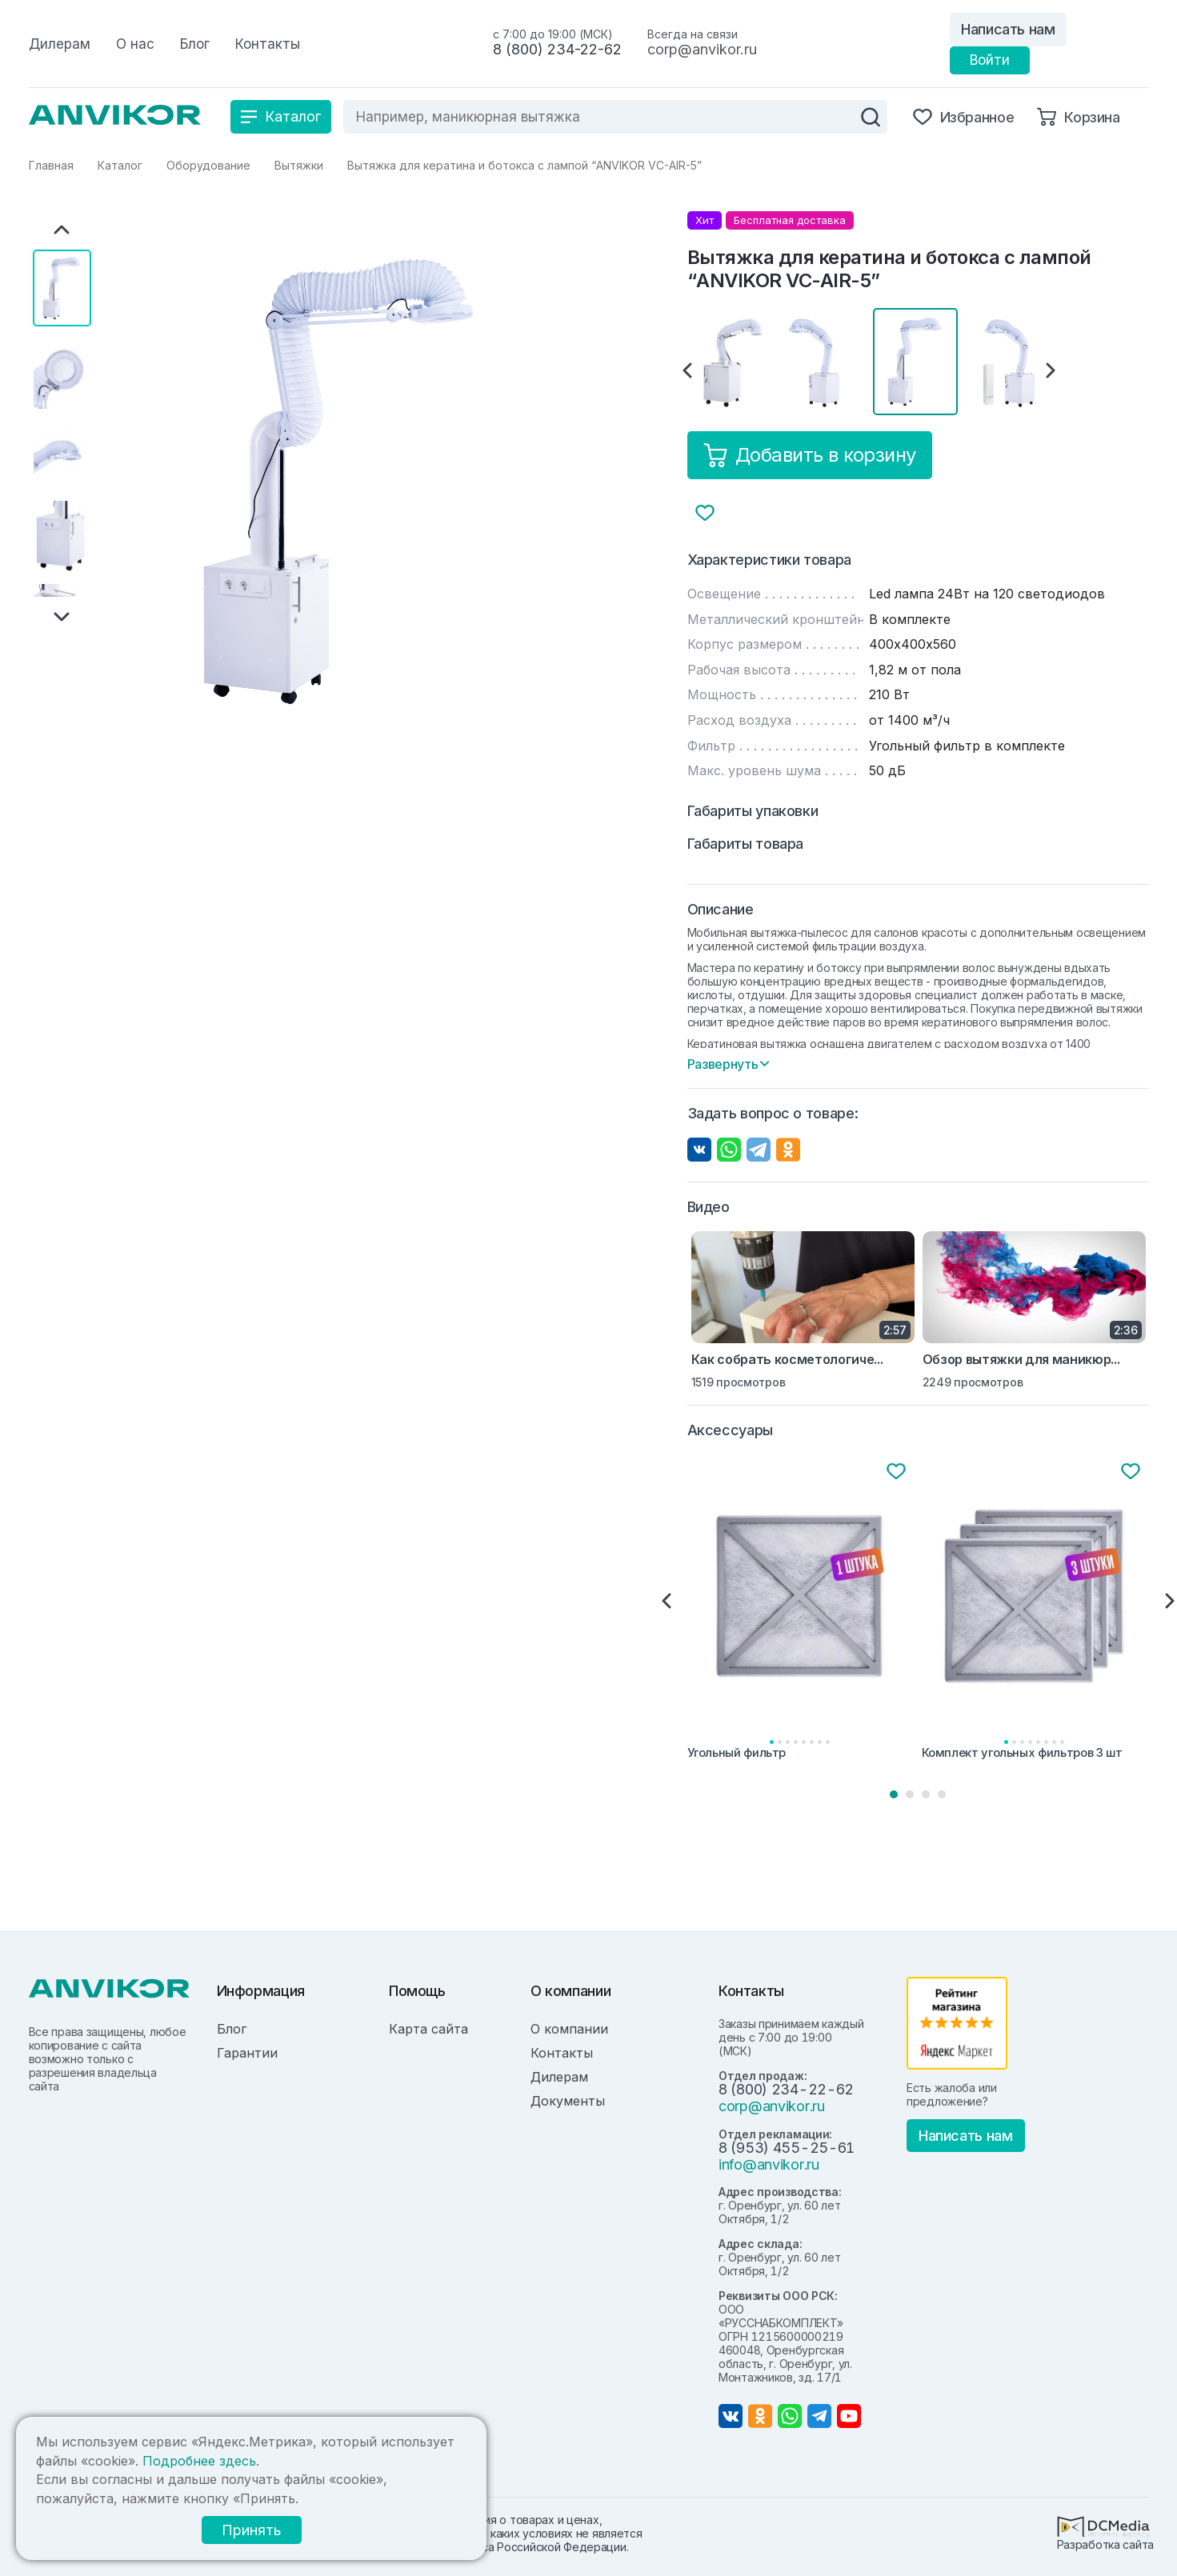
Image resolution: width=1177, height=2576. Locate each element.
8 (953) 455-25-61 (787, 2147)
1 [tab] (894, 1794)
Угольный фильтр (737, 1753)
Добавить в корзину (809, 455)
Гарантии (247, 2053)
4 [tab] (942, 1794)
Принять (249, 2530)
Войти (990, 60)
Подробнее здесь (199, 2461)
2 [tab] (910, 1794)
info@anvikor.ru (769, 2164)
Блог (231, 2029)
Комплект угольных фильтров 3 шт (1022, 1753)
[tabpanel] (801, 1612)
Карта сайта (428, 2029)
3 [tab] (926, 1794)
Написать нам (1008, 29)
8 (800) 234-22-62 (557, 49)
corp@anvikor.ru (702, 49)
